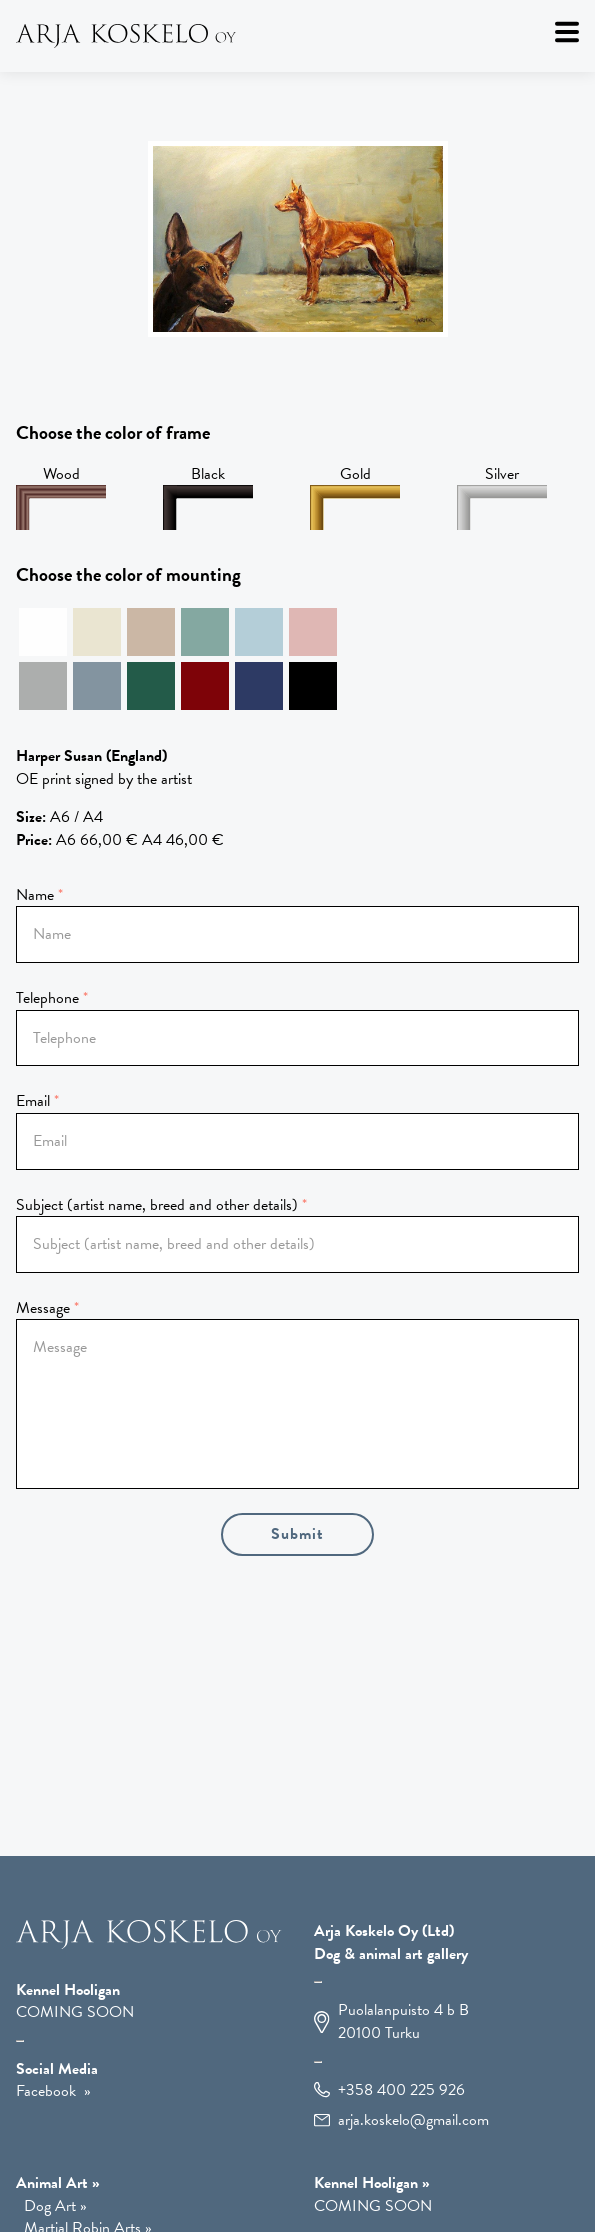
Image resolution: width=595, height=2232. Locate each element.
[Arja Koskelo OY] (149, 1944)
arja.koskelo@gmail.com (413, 2120)
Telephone (47, 998)
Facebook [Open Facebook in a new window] (46, 2091)
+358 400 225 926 (401, 2090)
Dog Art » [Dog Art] (55, 2206)
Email (33, 1101)
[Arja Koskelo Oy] (297, 36)
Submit (297, 1534)
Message (43, 1308)
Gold (355, 497)
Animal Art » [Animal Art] (58, 2183)
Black (208, 497)
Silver (502, 497)
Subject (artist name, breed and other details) (157, 1205)
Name (35, 895)
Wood (61, 497)
